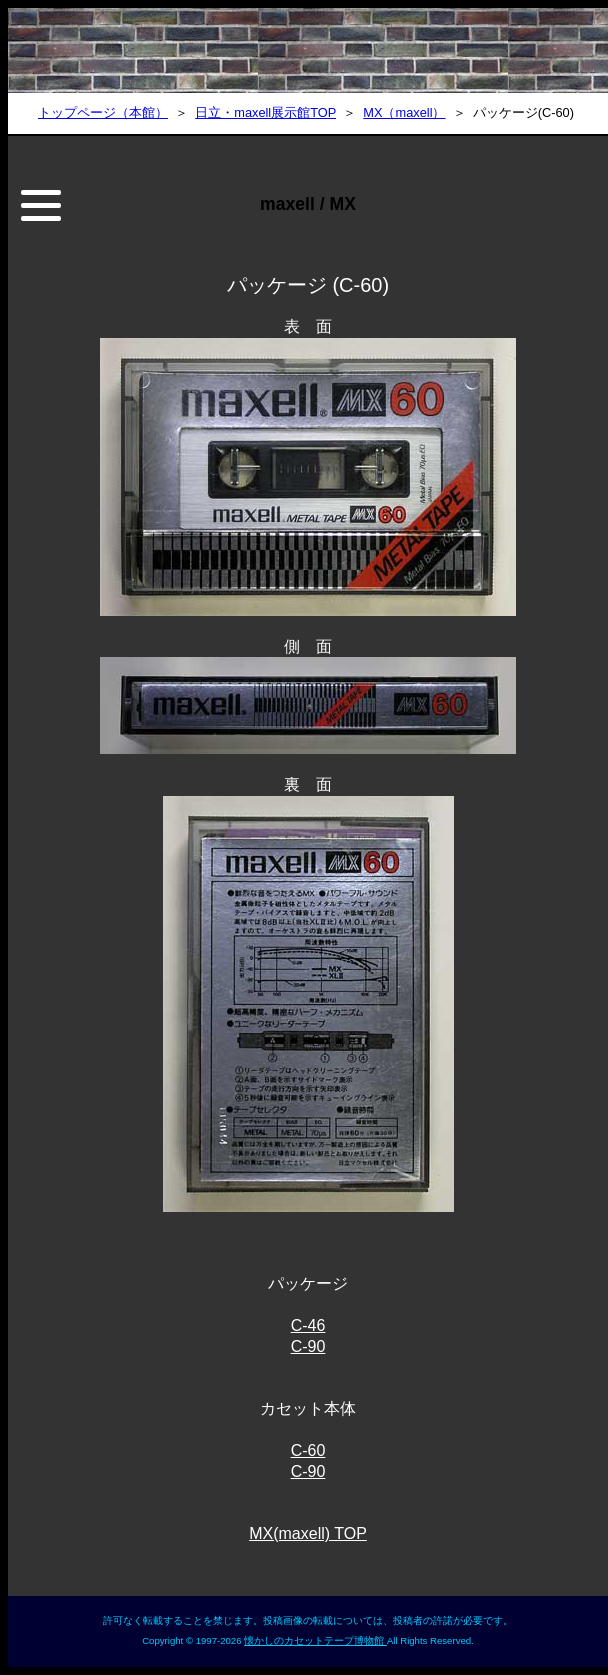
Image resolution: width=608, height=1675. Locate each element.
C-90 (308, 1346)
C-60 (308, 1450)
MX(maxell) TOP (308, 1533)
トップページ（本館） (103, 112)
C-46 (308, 1325)
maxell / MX (308, 204)
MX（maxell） (404, 112)
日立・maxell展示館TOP (265, 112)
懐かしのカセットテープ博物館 (315, 1640)
